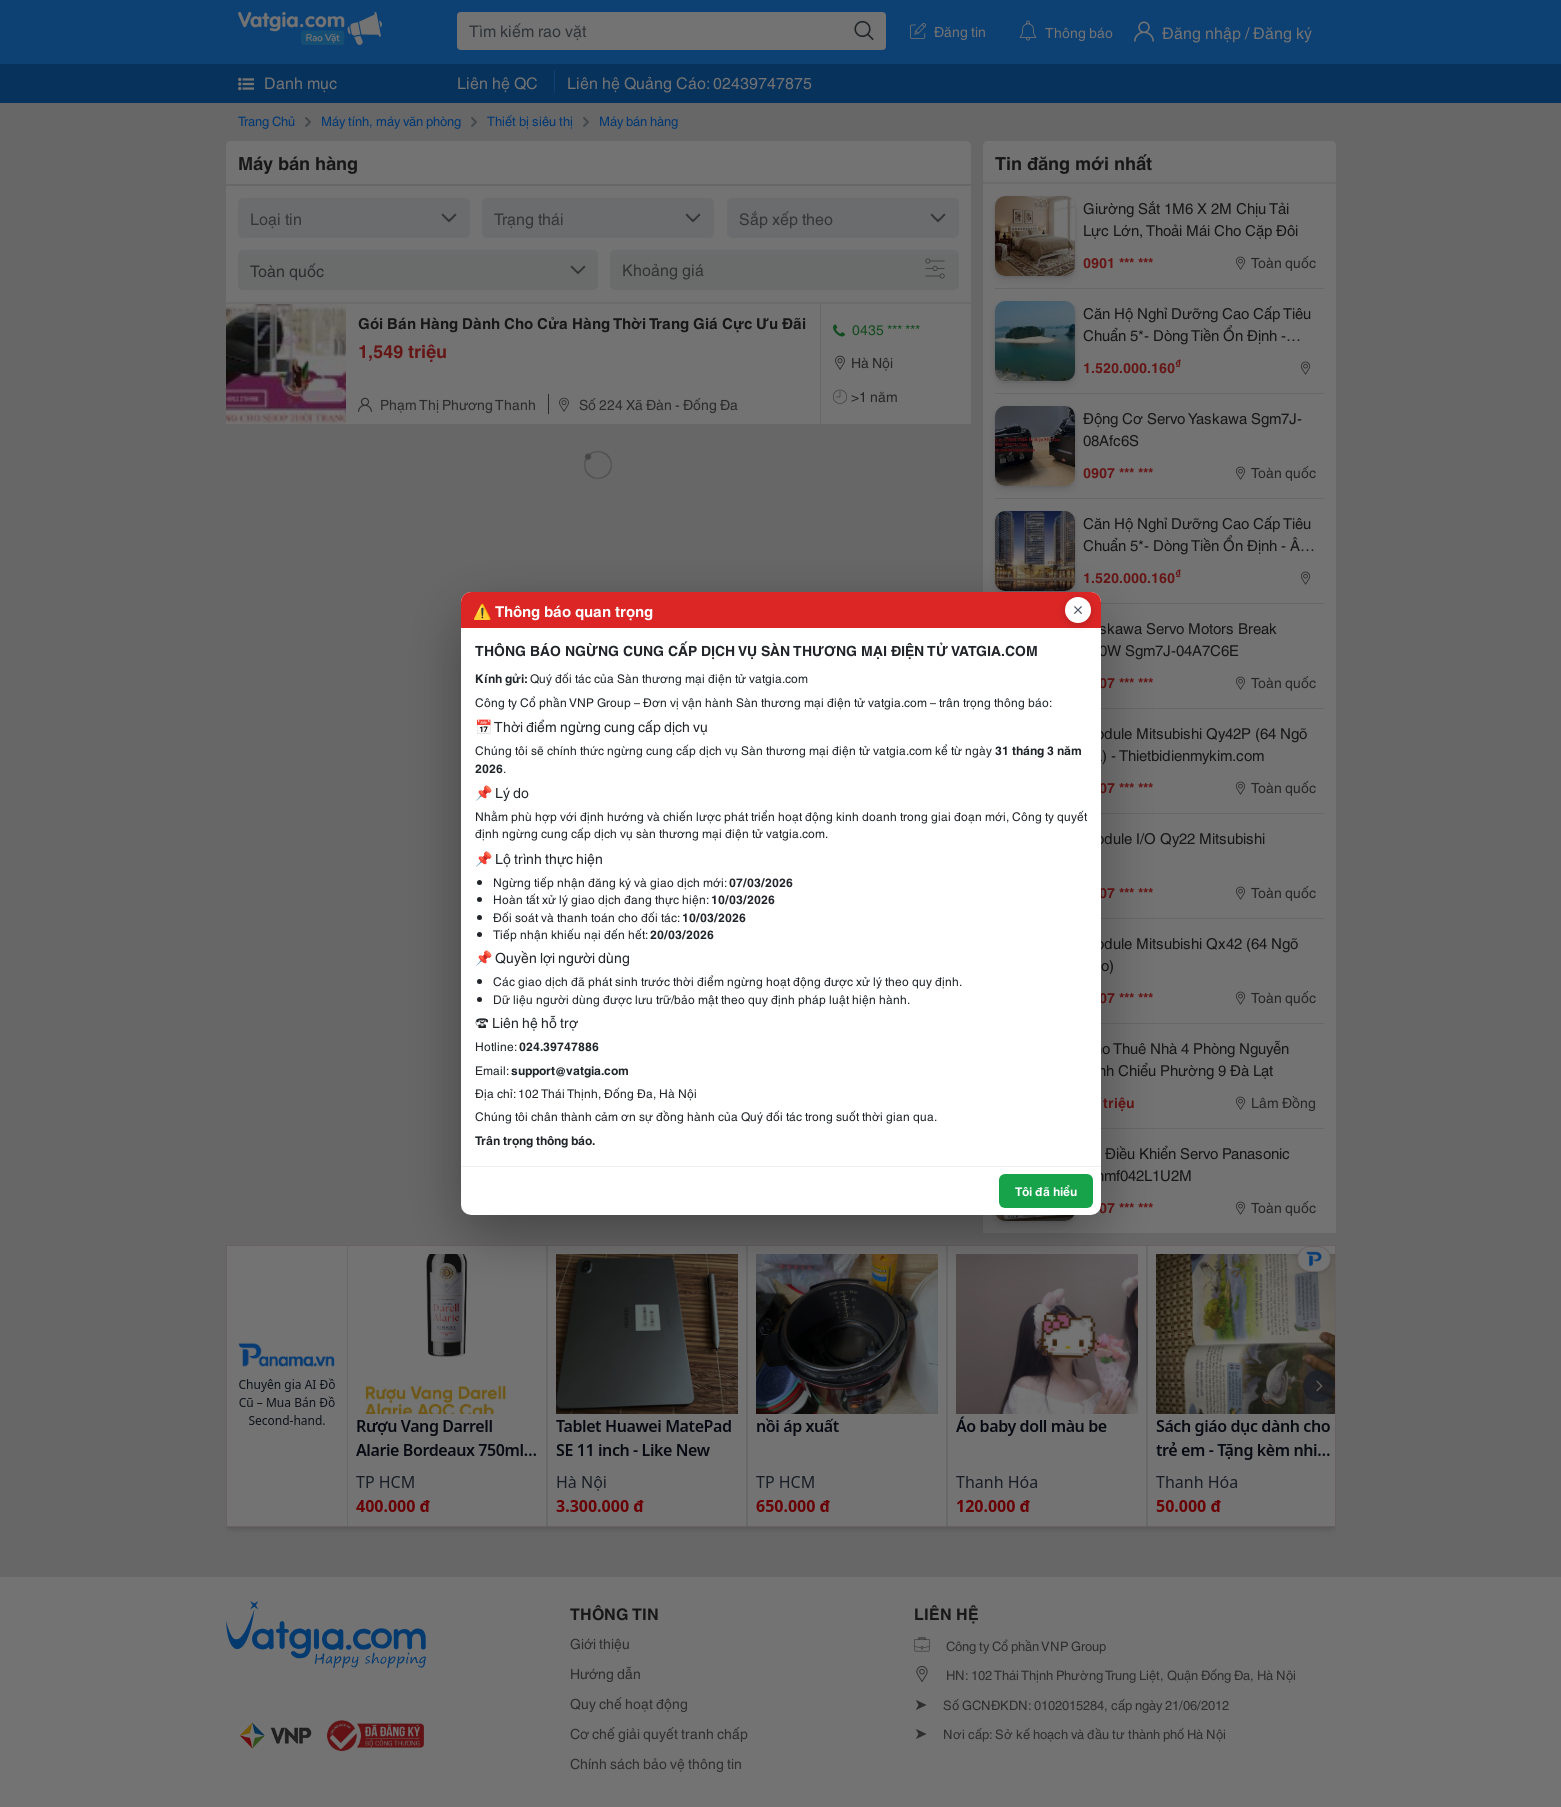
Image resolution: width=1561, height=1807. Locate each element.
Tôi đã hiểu (1046, 1190)
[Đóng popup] (1078, 610)
